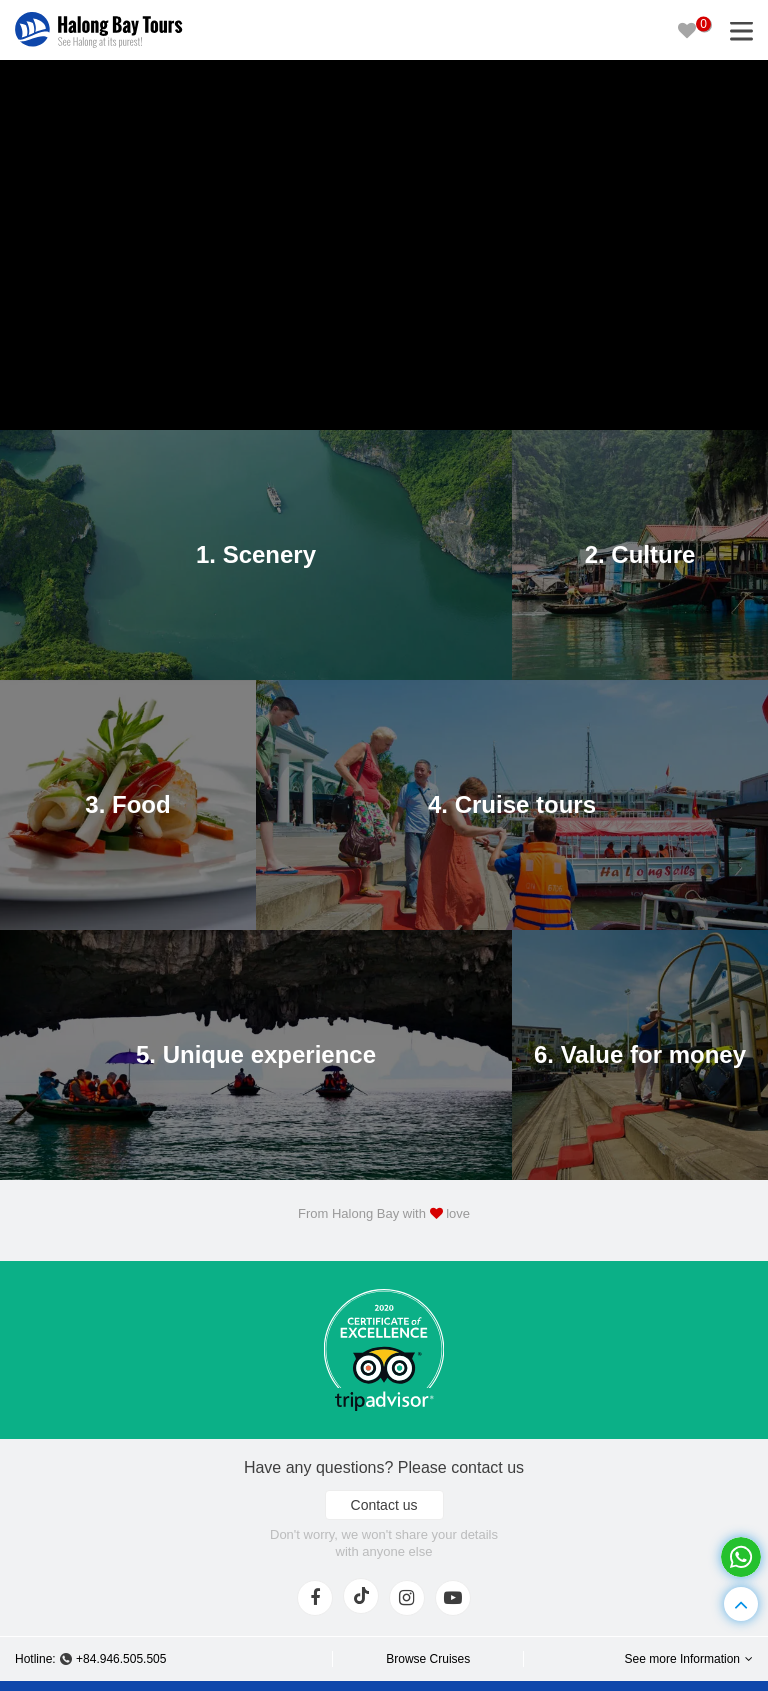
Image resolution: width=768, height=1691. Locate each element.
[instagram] (407, 1598)
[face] (315, 1598)
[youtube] (453, 1598)
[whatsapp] (741, 1557)
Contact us (384, 1505)
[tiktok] (361, 1596)
